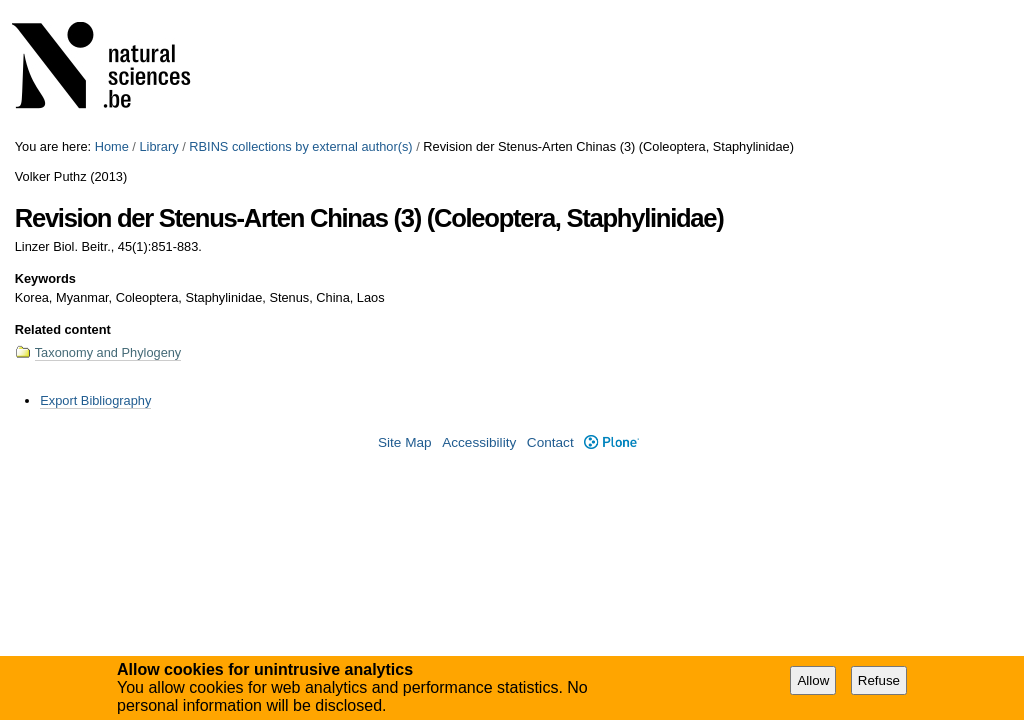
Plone (611, 442)
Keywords (45, 278)
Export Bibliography (95, 400)
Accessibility (479, 442)
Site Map (405, 442)
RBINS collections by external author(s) (300, 146)
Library (158, 146)
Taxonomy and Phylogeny (108, 352)
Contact (550, 442)
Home (112, 146)
